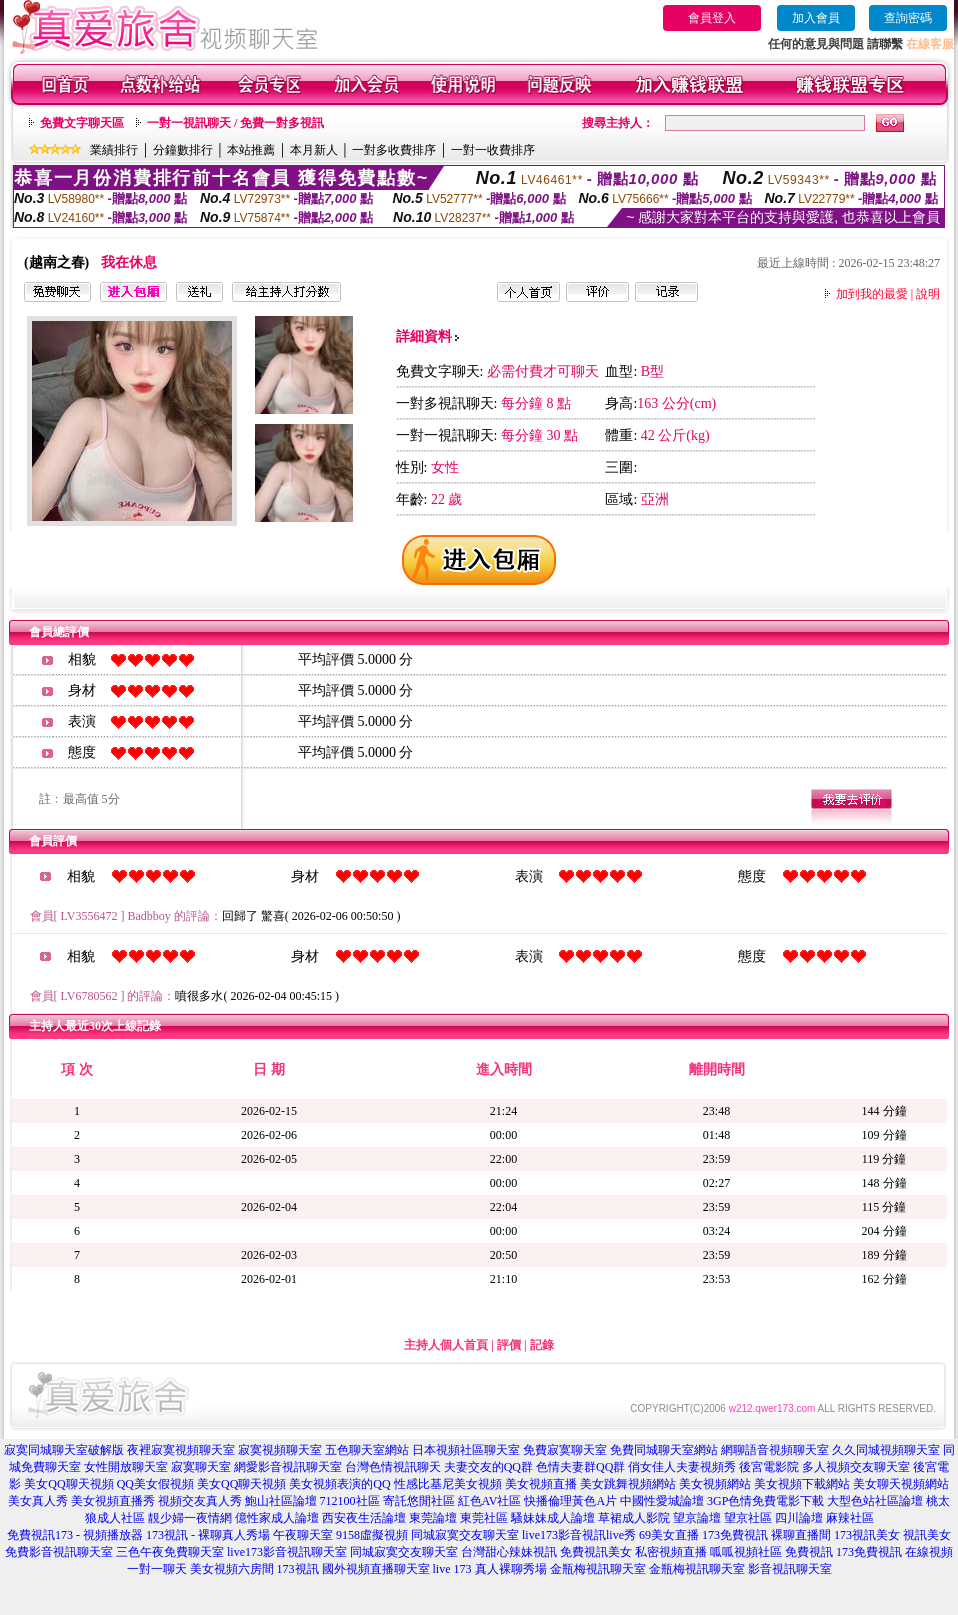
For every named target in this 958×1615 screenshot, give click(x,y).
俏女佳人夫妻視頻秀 (682, 1467)
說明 (928, 294)
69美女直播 (669, 1535)
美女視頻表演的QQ (339, 1484)
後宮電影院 (769, 1467)
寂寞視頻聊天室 (280, 1450)
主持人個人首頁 (446, 1345)
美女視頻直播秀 (113, 1501)
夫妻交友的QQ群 (488, 1467)
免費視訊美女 (596, 1552)
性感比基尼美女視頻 (448, 1484)
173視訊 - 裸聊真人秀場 (208, 1535)
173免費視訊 (735, 1535)
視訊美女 (927, 1535)
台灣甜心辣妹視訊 (509, 1552)
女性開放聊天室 (126, 1467)
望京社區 (748, 1518)
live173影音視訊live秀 (579, 1535)
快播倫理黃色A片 (570, 1501)
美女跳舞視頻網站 (628, 1484)
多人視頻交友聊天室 (856, 1467)
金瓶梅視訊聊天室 (598, 1569)
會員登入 (712, 18)
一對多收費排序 (394, 150)
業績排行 (114, 150)
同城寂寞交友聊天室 (465, 1535)
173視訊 (298, 1569)
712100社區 (350, 1501)
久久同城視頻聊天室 (886, 1450)
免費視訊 (809, 1552)
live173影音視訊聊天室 (287, 1552)
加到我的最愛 (872, 294)
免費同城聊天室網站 (664, 1450)
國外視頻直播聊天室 (376, 1569)
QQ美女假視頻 (155, 1484)
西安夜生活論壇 (364, 1518)
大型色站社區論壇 (875, 1501)
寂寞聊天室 (201, 1467)
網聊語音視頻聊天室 (775, 1450)
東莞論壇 (433, 1518)
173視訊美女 (867, 1535)
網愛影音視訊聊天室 (288, 1467)
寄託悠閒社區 (419, 1501)
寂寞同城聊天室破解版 (64, 1450)
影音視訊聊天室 (790, 1569)
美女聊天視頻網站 (901, 1484)
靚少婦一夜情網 (190, 1518)
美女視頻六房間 (232, 1569)
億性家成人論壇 (277, 1518)
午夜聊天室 (303, 1535)
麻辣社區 (850, 1518)
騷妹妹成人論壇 (553, 1518)
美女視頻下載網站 (802, 1484)
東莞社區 (484, 1518)
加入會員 (816, 18)
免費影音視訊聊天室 (59, 1552)
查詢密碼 (908, 18)
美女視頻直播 (541, 1484)
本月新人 (314, 150)
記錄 (542, 1345)
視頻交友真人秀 (200, 1501)
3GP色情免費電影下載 (765, 1501)
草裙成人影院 (634, 1518)
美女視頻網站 (715, 1484)
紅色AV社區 (490, 1501)
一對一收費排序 (493, 150)
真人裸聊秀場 (511, 1569)
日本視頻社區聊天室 (466, 1450)
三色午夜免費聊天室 (170, 1552)
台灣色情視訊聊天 (393, 1467)
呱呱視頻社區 (746, 1552)
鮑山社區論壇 (281, 1501)
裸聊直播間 (801, 1535)
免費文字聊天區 (82, 123)
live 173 (452, 1569)
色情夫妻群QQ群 (580, 1467)
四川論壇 (799, 1518)
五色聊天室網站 (367, 1450)
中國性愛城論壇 (662, 1501)
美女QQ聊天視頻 (68, 1484)
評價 (509, 1345)
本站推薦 (251, 150)
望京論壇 (697, 1518)
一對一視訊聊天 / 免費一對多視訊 (235, 123)
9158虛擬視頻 (372, 1535)
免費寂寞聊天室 (565, 1450)
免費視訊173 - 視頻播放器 (75, 1535)
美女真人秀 (38, 1501)
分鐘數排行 (183, 150)
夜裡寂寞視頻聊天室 (181, 1450)
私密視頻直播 (671, 1552)
